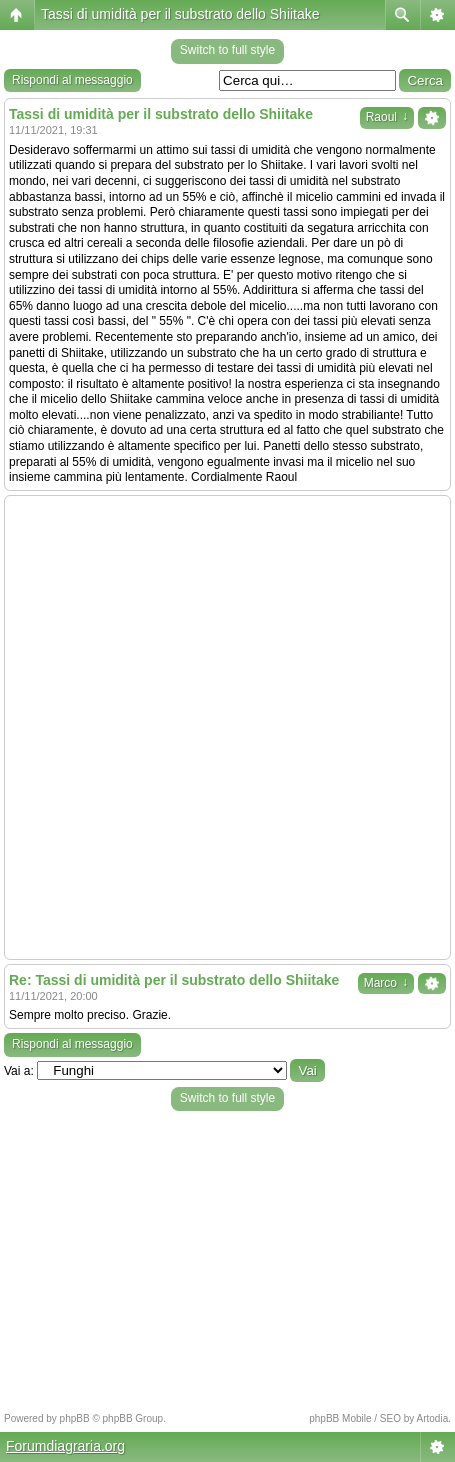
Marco (386, 983)
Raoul (387, 117)
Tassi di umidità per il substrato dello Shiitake (180, 14)
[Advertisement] (227, 727)
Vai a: (19, 1071)
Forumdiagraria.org (65, 1446)
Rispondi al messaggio (72, 80)
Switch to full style (227, 50)
